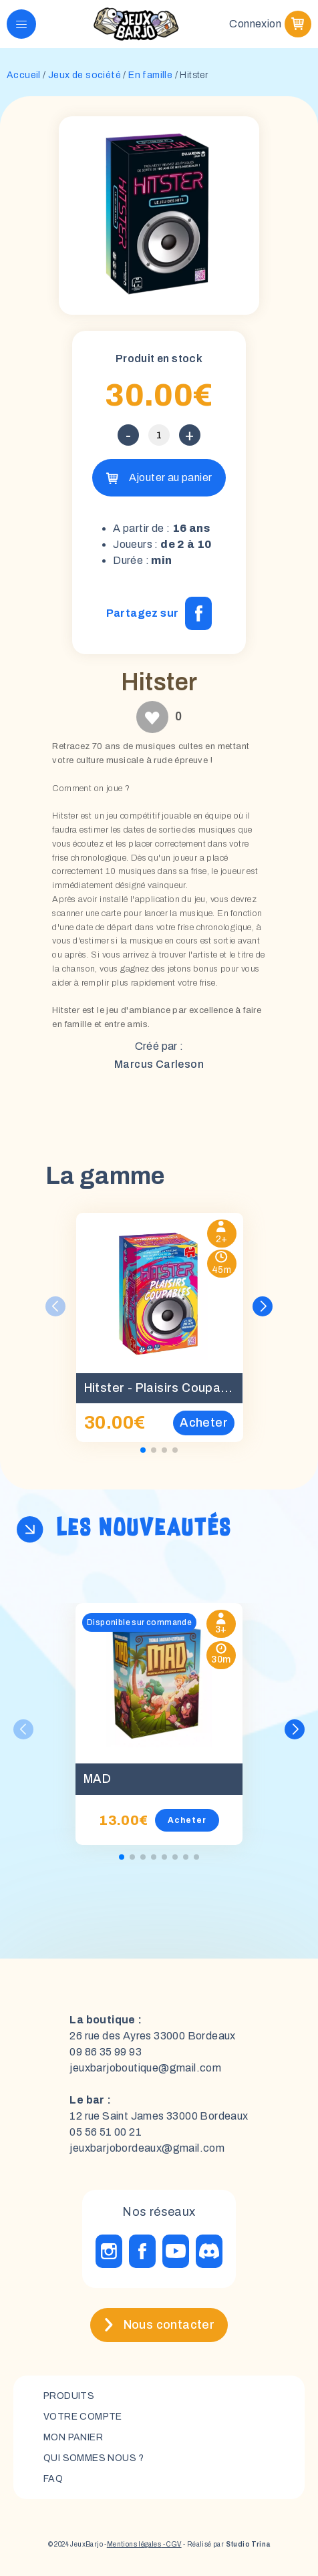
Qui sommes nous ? (93, 2458)
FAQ (53, 2479)
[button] (263, 1306)
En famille (150, 75)
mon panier (73, 2437)
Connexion (255, 23)
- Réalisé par (226, 2544)
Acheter (187, 1819)
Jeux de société (84, 75)
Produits (68, 2396)
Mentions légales (134, 2544)
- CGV (171, 2544)
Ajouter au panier (170, 477)
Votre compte (82, 2417)
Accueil (24, 75)
